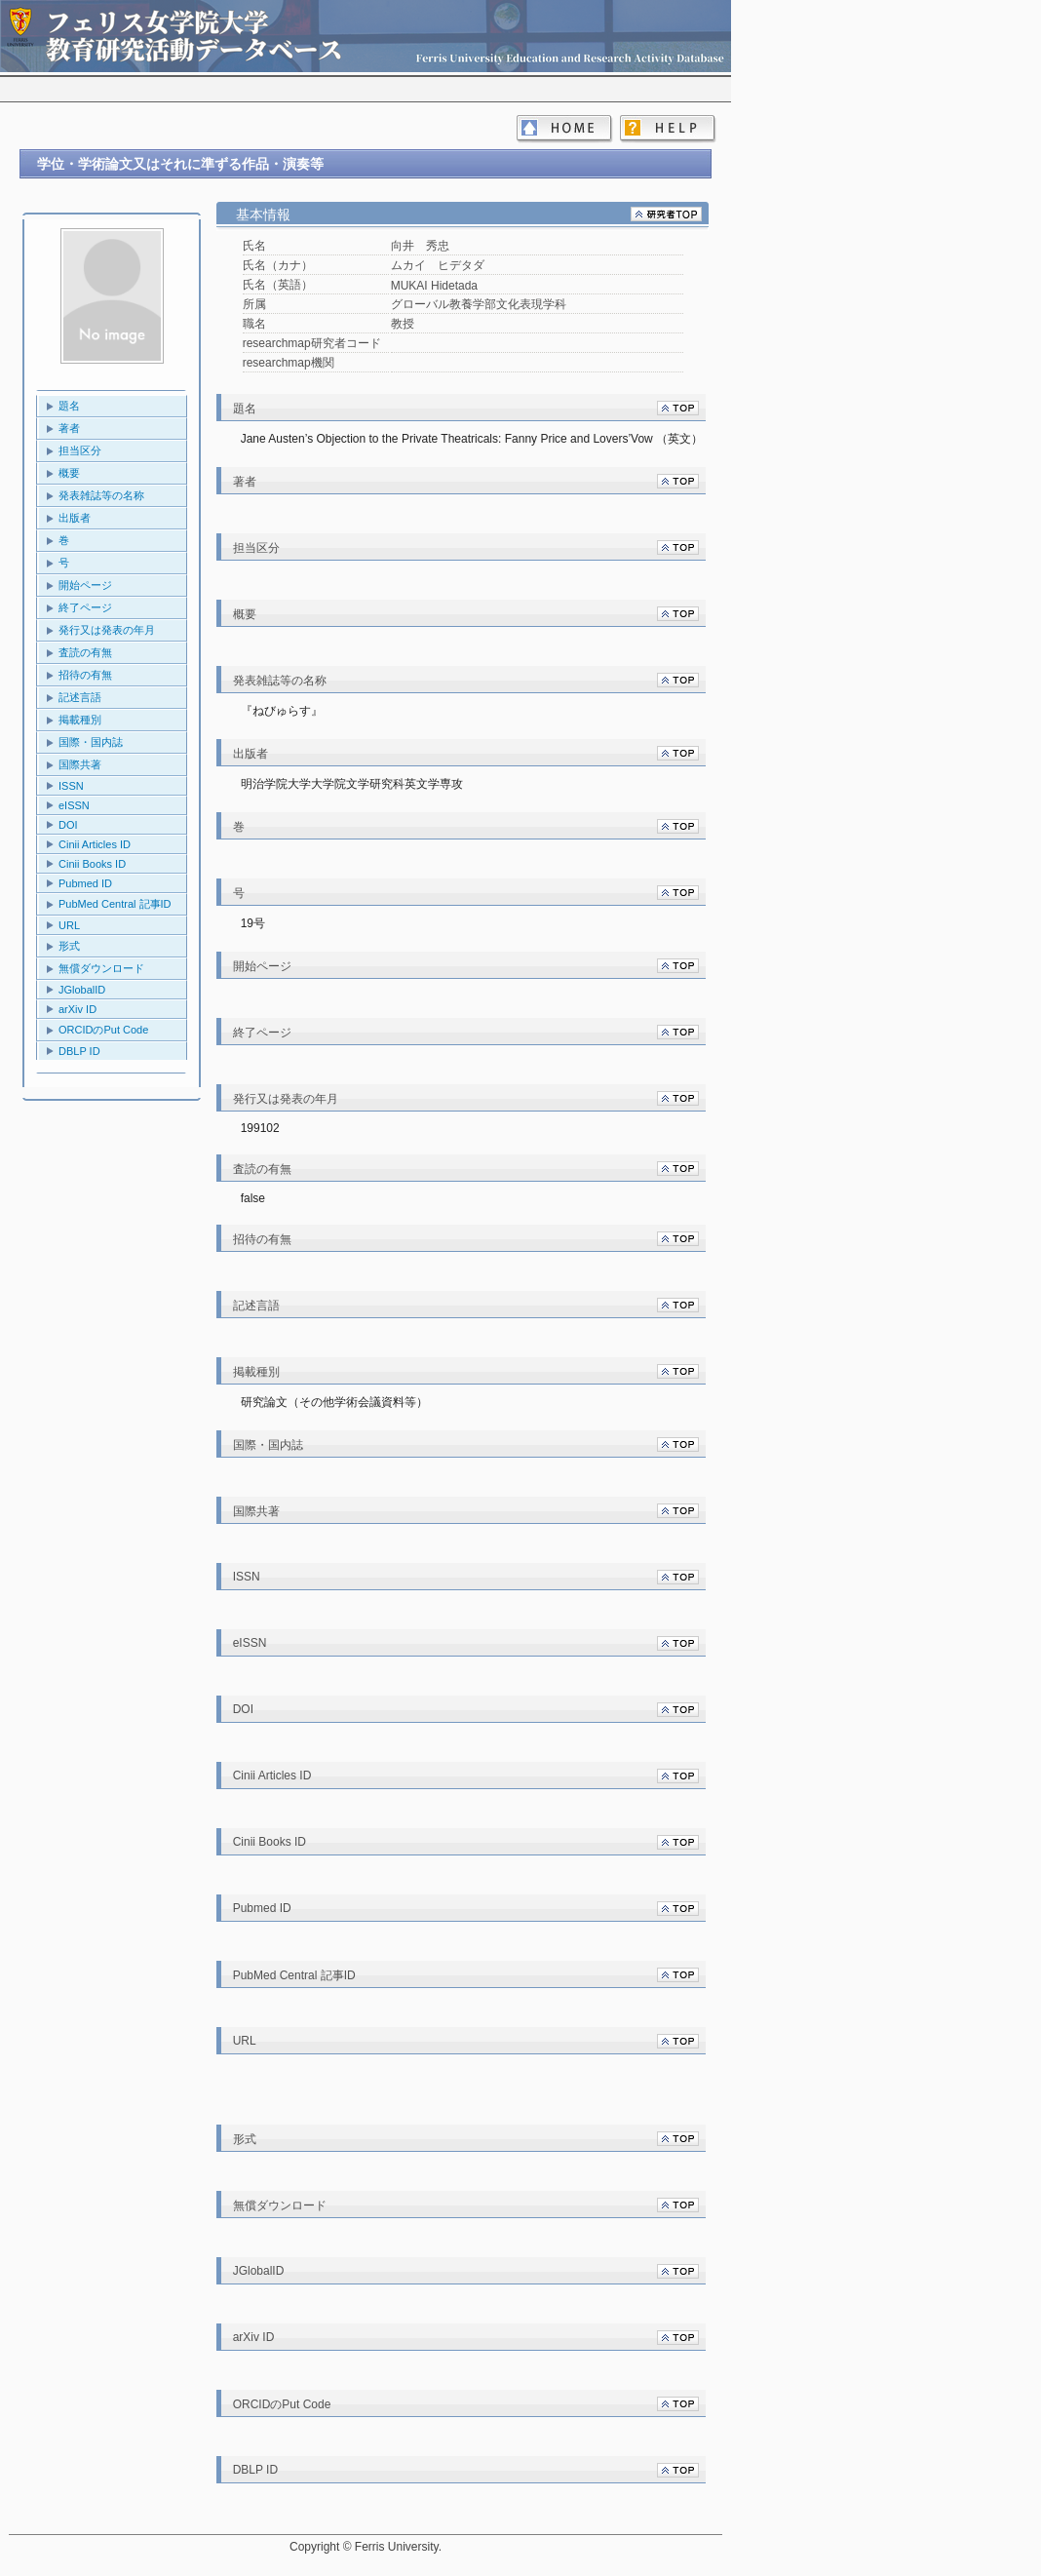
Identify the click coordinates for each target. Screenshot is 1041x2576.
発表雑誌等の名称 (101, 495)
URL (69, 925)
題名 (69, 405)
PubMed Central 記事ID (115, 904)
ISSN (71, 786)
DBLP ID (79, 1051)
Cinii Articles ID (94, 844)
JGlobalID (81, 989)
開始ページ (85, 585)
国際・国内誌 (90, 742)
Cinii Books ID (92, 864)
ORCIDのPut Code (103, 1029)
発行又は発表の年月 (106, 630)
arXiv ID (77, 1009)
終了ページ (85, 607)
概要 (69, 473)
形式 (69, 946)
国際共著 (79, 764)
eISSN (74, 805)
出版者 (74, 518)
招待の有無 (85, 675)
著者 (69, 428)
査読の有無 (85, 652)
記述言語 (79, 697)
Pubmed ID (85, 883)
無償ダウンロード (101, 968)
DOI (68, 825)
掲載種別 (79, 719)
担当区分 (79, 450)
